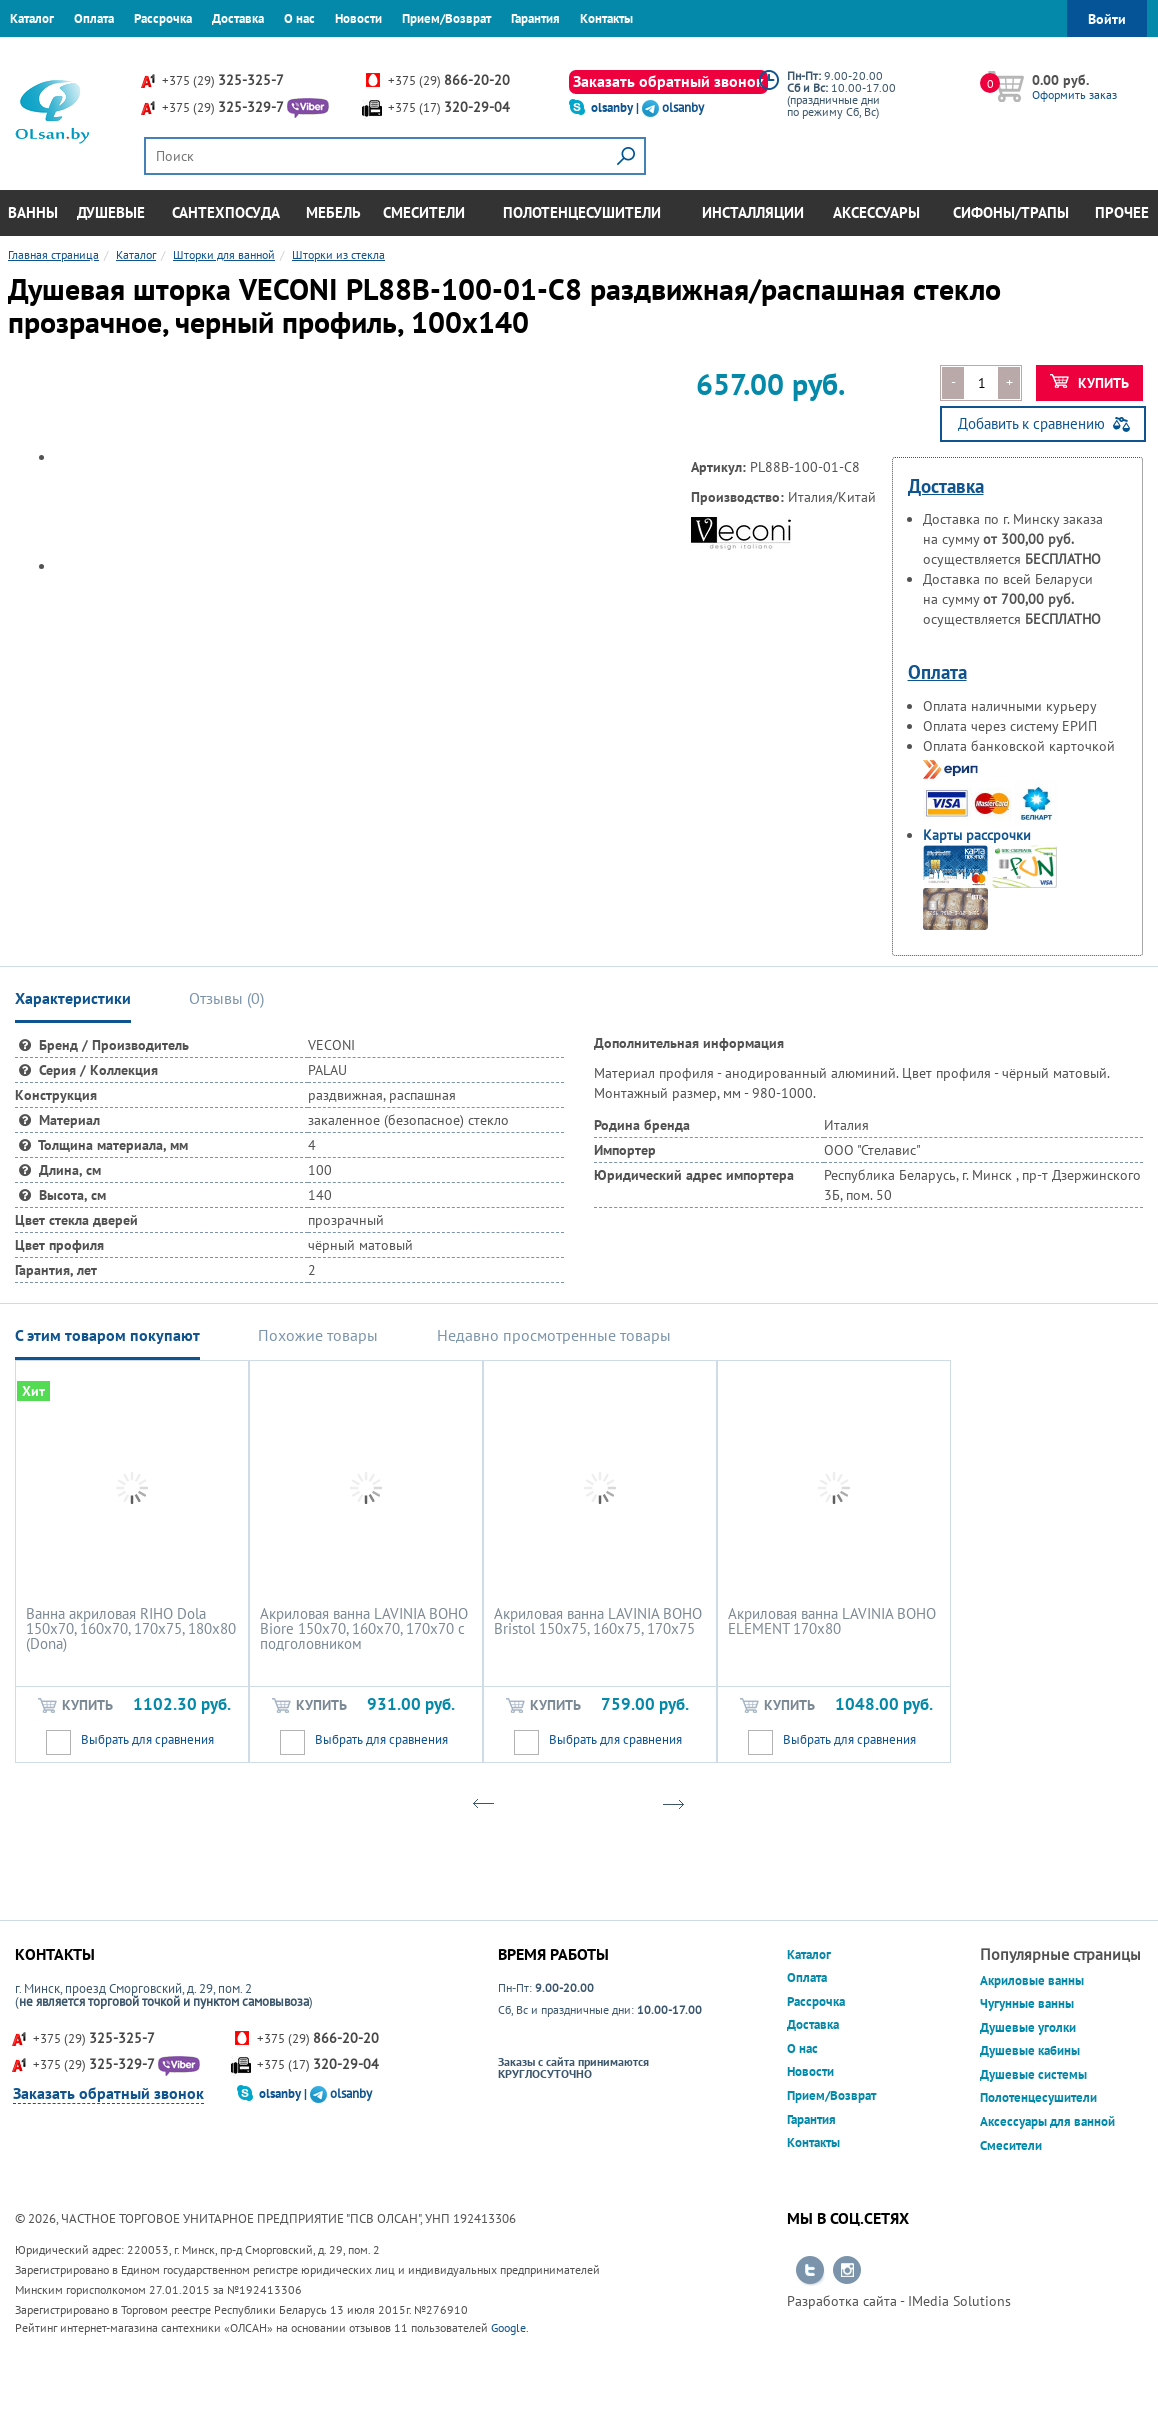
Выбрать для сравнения (147, 1739)
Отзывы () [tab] (226, 998)
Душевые (111, 212)
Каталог (32, 18)
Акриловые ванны (1032, 1980)
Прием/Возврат (446, 18)
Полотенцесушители (582, 212)
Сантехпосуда (226, 212)
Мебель (333, 212)
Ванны (33, 212)
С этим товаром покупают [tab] (107, 1335)
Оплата (94, 18)
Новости (358, 18)
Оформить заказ (1074, 94)
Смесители (424, 212)
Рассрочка (163, 18)
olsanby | (616, 107)
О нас (299, 18)
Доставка (238, 18)
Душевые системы (1033, 2074)
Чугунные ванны (1027, 2003)
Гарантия (535, 18)
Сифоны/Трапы (1011, 212)
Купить (1089, 383)
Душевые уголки (1028, 2027)
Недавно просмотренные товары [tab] (554, 1335)
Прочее (1122, 212)
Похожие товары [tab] (318, 1335)
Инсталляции (753, 212)
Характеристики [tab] (73, 998)
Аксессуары (876, 212)
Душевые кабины (1030, 2050)
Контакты (606, 18)
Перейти (810, 2271)
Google (508, 2327)
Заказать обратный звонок (668, 81)
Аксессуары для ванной (1047, 2121)
